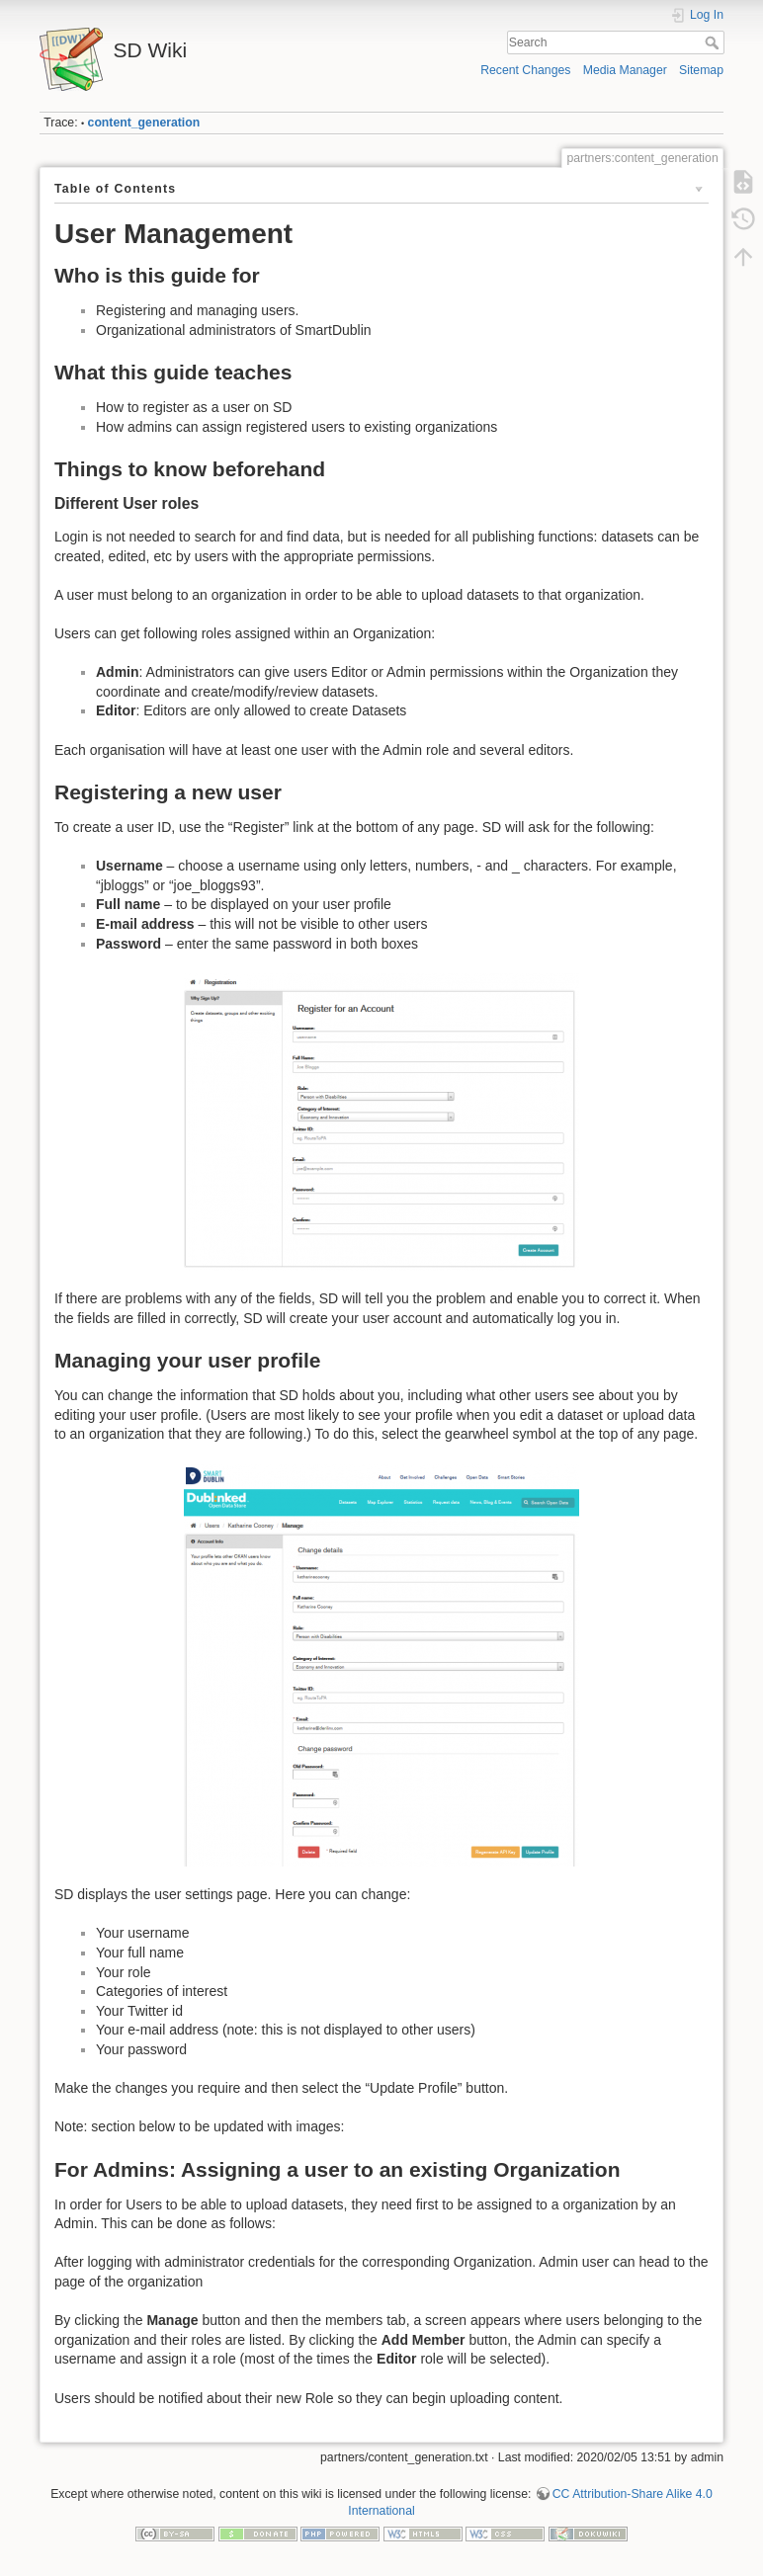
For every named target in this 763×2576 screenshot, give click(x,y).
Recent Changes (525, 70)
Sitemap (701, 70)
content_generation (144, 122)
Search (714, 42)
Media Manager (625, 70)
